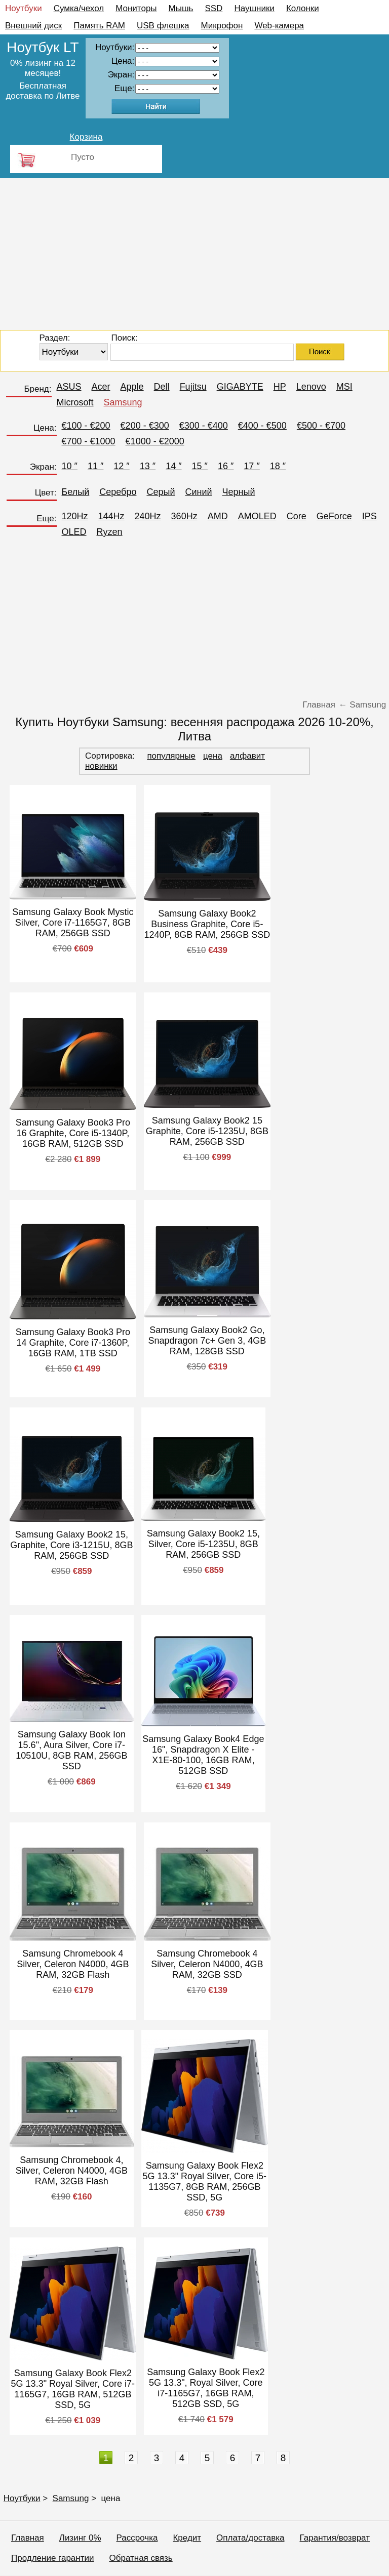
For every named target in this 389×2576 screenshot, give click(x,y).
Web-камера (279, 25)
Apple (132, 387)
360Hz (184, 516)
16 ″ (226, 466)
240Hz (148, 516)
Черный (238, 492)
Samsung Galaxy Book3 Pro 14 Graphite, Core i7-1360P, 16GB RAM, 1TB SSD (73, 1342)
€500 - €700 (321, 426)
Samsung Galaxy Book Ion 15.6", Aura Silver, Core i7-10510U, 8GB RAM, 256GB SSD (71, 1750)
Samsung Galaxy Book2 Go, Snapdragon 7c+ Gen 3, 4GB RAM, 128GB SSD (207, 1340)
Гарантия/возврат (335, 2538)
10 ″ (69, 466)
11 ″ (95, 466)
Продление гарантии (52, 2558)
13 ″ (147, 466)
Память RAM (99, 25)
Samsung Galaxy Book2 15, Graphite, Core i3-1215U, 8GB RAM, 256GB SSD (71, 1545)
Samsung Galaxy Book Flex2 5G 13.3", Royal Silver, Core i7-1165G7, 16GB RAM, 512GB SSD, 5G (205, 2388)
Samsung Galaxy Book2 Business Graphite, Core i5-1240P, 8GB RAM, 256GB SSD (207, 924)
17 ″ (251, 466)
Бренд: (37, 389)
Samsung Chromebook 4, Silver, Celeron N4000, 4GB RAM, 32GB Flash (72, 2170)
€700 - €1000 (88, 441)
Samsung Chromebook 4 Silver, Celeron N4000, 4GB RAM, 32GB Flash (73, 1964)
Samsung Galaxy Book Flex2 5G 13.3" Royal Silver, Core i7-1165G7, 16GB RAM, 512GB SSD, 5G (73, 2389)
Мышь (181, 8)
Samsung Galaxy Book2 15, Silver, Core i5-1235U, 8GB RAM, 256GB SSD (203, 1544)
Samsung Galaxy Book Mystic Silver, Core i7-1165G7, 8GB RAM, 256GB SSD (72, 922)
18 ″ (278, 466)
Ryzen (110, 532)
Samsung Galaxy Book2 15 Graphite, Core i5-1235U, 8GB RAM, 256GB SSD (207, 1131)
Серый (160, 492)
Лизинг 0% (80, 2538)
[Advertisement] (194, 254)
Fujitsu (193, 387)
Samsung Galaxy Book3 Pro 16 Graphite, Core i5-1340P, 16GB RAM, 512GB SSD (73, 1133)
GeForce (334, 516)
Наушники (254, 8)
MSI (344, 387)
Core (296, 516)
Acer (101, 387)
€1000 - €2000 (155, 441)
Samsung (123, 402)
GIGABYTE (240, 387)
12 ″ (121, 466)
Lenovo (311, 387)
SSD (213, 8)
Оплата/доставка (250, 2538)
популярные (171, 756)
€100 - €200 (86, 426)
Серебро (117, 492)
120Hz (75, 516)
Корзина (86, 137)
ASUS (69, 387)
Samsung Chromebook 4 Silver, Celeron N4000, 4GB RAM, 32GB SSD (207, 1964)
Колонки (302, 8)
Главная (27, 2538)
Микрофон (222, 25)
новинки (101, 766)
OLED (74, 532)
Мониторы (136, 8)
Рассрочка (137, 2538)
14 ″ (173, 466)
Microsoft (75, 402)
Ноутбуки (23, 8)
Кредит (187, 2538)
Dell (162, 387)
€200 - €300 (145, 426)
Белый (76, 492)
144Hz (111, 516)
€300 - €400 (203, 426)
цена (212, 756)
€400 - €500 (262, 426)
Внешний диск (33, 25)
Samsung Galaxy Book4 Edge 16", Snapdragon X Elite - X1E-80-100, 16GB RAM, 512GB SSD (203, 1755)
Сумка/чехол (79, 8)
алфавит (247, 756)
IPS (369, 516)
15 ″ (200, 466)
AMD (218, 516)
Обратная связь (140, 2558)
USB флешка (163, 25)
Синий (198, 492)
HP (280, 387)
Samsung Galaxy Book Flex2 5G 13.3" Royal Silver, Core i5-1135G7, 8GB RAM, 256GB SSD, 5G (205, 2181)
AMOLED (257, 516)
